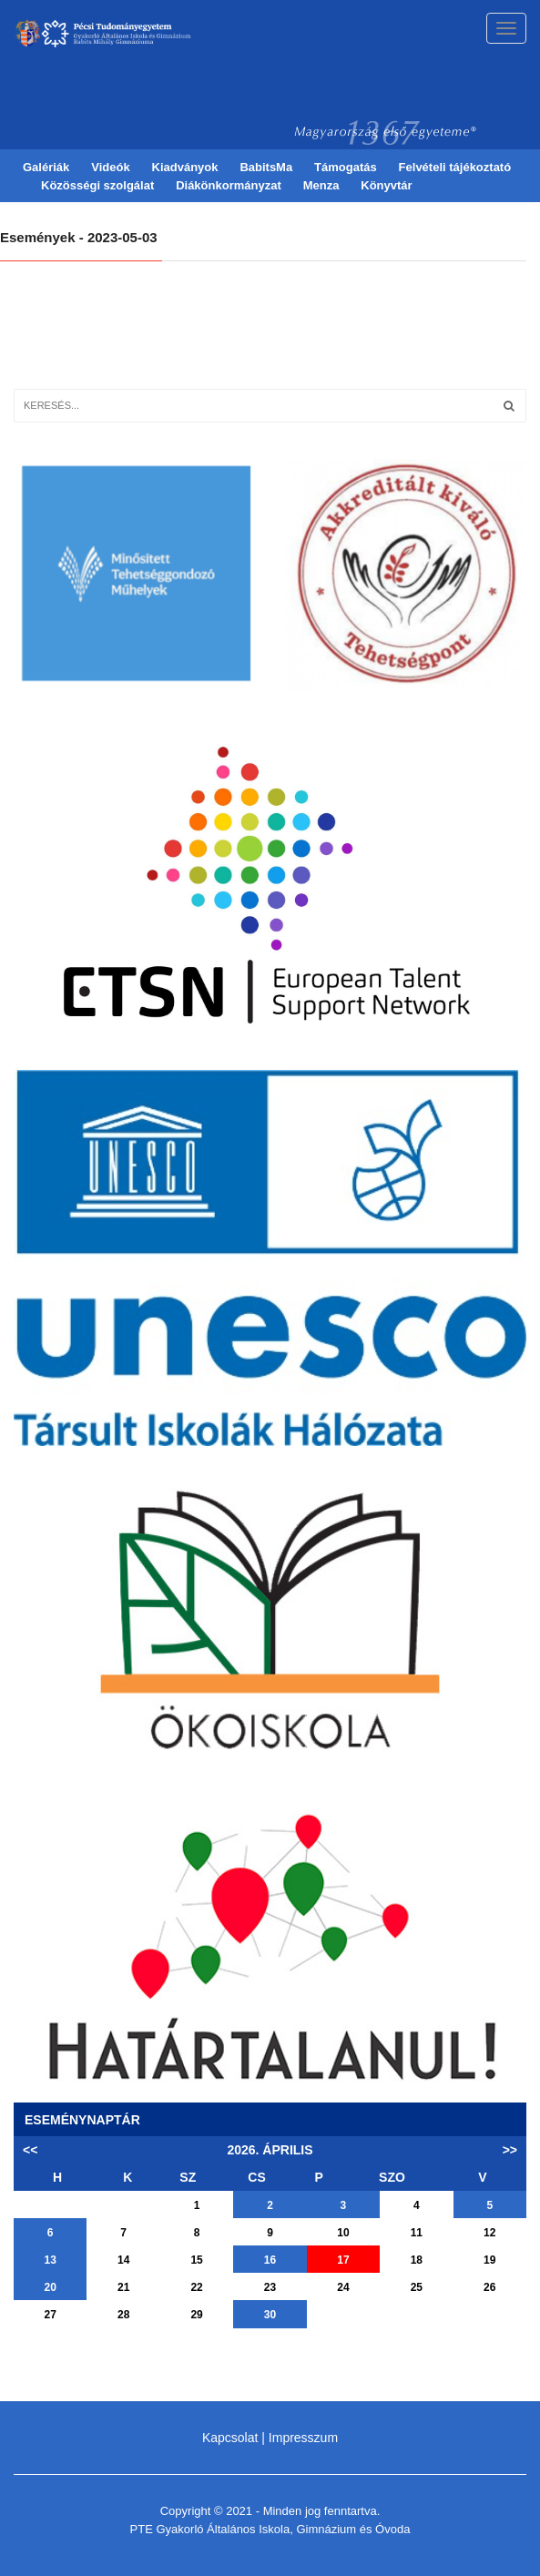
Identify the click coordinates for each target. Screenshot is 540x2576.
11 (417, 2232)
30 (270, 2314)
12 (489, 2232)
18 (417, 2260)
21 (123, 2287)
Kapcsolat (230, 2437)
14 (123, 2260)
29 (196, 2314)
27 (50, 2314)
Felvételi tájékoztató (455, 167)
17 (343, 2260)
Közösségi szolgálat (97, 185)
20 (50, 2287)
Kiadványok (185, 167)
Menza (321, 185)
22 (196, 2287)
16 (270, 2260)
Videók (110, 167)
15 (196, 2260)
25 (417, 2287)
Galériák (46, 167)
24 (343, 2287)
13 (50, 2260)
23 (270, 2287)
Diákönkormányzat (228, 185)
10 (343, 2232)
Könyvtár (386, 185)
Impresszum (303, 2437)
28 (123, 2314)
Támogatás (345, 167)
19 (489, 2260)
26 (489, 2287)
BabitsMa (265, 167)
